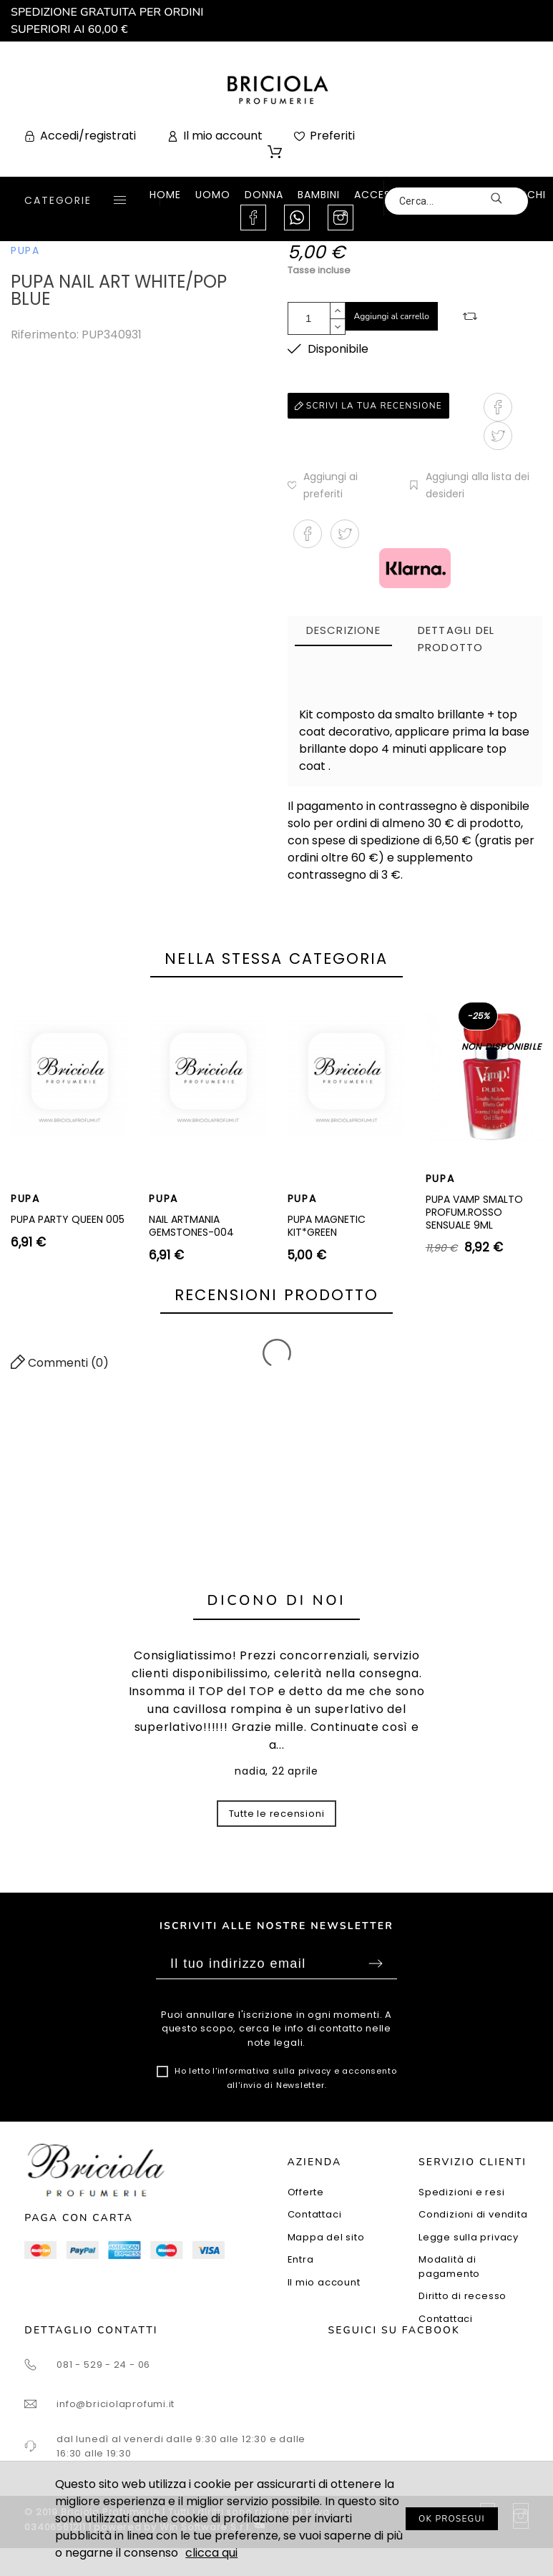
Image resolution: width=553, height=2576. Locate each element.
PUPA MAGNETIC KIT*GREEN (327, 1225)
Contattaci (315, 2214)
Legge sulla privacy (469, 2237)
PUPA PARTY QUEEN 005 (67, 1219)
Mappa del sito (326, 2237)
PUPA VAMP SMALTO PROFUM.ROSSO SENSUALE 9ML (474, 1211)
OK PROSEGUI (452, 2518)
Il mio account (324, 2282)
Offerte (306, 2192)
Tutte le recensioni (277, 1813)
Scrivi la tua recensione (368, 405)
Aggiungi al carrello (392, 316)
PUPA (25, 250)
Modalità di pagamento (449, 2266)
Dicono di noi (276, 1600)
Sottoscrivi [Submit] (375, 1963)
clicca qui (211, 2553)
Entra (301, 2259)
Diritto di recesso (462, 2296)
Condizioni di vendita (473, 2214)
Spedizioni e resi (461, 2192)
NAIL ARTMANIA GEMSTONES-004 (191, 1225)
